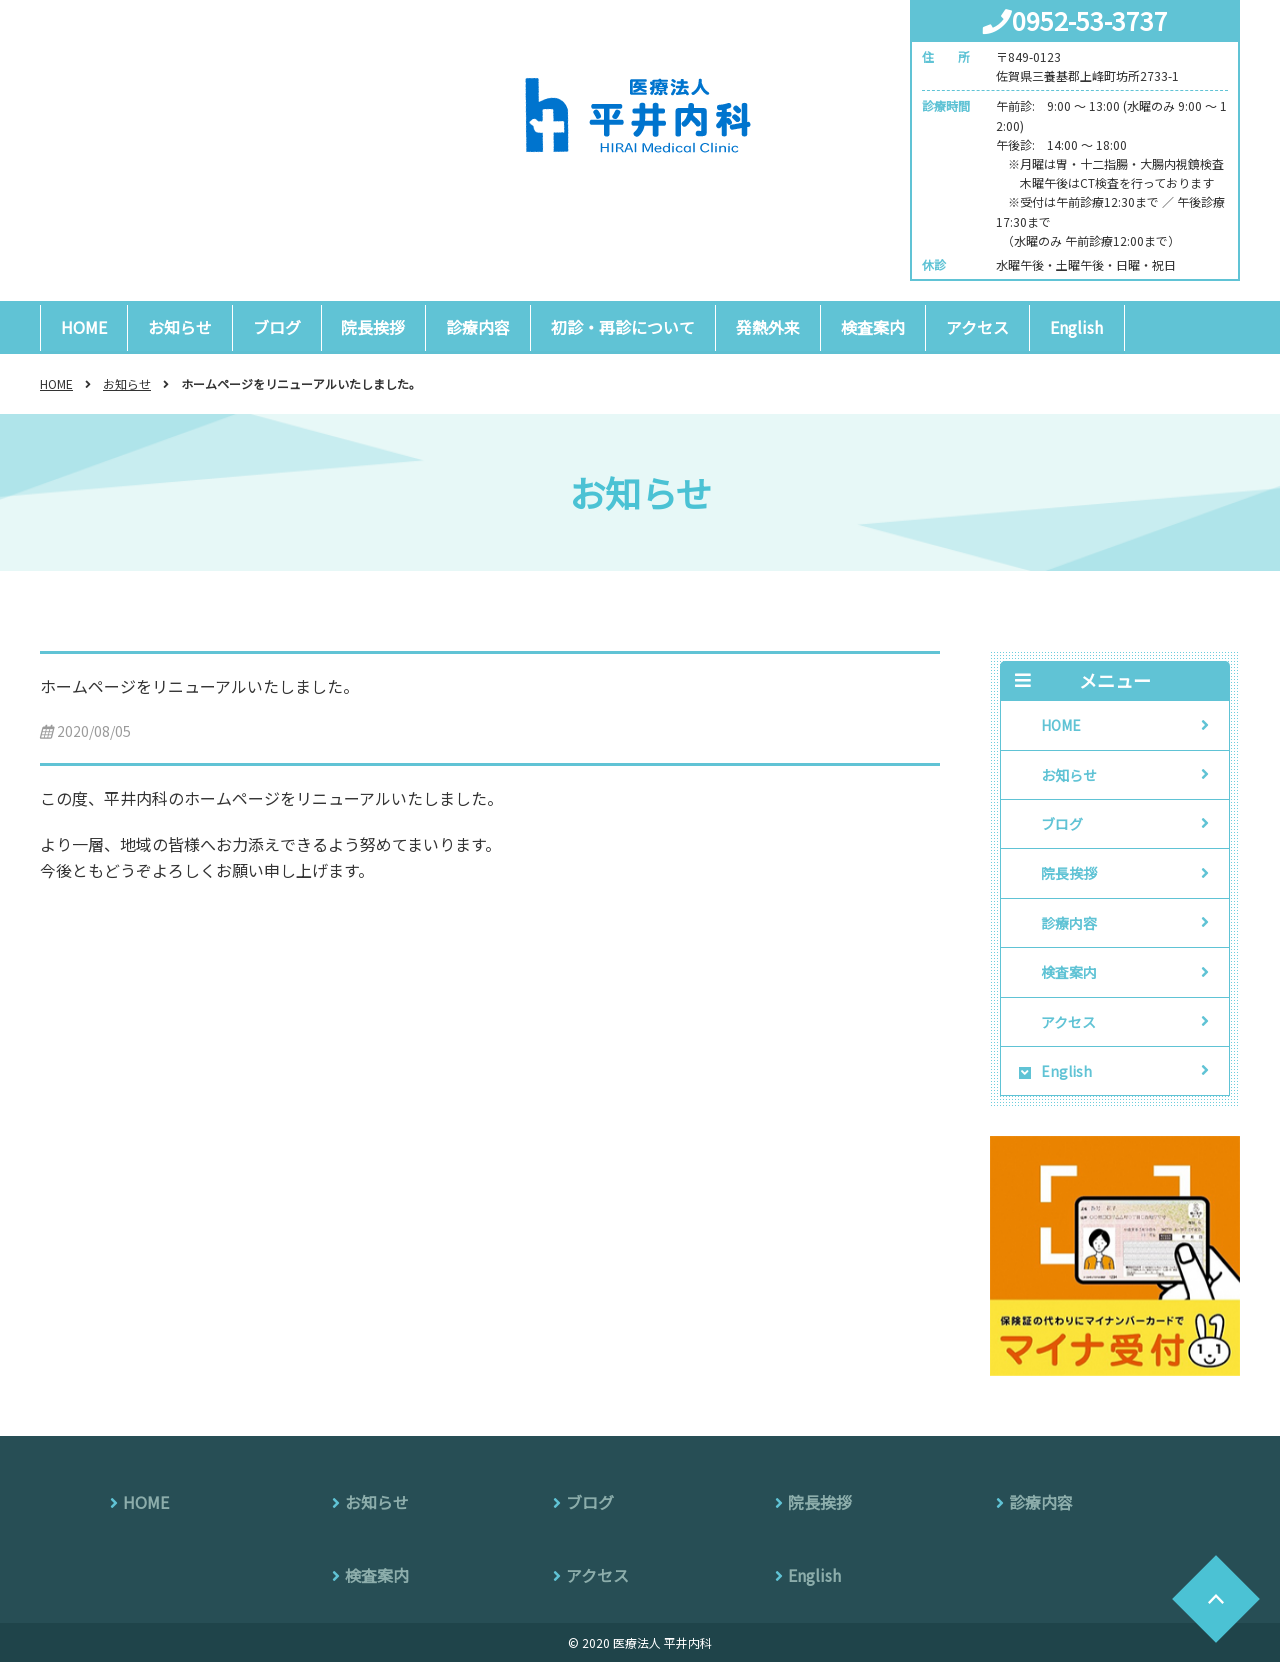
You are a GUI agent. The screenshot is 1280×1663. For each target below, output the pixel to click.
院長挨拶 (374, 327)
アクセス (978, 327)
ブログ (277, 327)
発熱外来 (769, 327)
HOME (84, 327)
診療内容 (479, 327)
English (1077, 327)
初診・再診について (624, 327)
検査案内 (874, 327)
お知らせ (180, 327)
